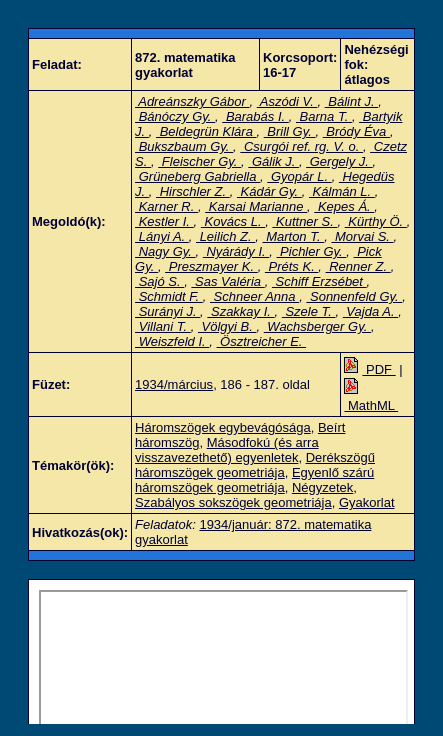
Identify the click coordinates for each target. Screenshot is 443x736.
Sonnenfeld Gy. (354, 296)
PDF (369, 369)
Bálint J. (351, 101)
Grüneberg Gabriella (197, 176)
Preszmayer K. (211, 266)
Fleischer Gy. (199, 161)
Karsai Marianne (256, 206)
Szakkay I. (240, 311)
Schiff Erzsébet (319, 281)
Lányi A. (162, 236)
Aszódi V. (287, 101)
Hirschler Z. (193, 191)
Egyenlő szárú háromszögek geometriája (254, 480)
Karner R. (166, 206)
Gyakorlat (367, 502)
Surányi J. (167, 311)
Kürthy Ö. (376, 221)
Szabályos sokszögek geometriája (233, 502)
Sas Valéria (227, 281)
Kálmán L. (342, 191)
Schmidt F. (169, 296)
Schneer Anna (254, 296)
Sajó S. (159, 281)
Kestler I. (164, 221)
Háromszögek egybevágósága (223, 427)
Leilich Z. (225, 236)
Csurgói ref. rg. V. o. (301, 146)
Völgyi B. (227, 326)
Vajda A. (370, 311)
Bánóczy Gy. (175, 116)
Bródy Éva (356, 131)
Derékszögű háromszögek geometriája (255, 465)
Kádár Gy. (269, 191)
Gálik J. (273, 161)
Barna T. (324, 116)
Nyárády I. (236, 251)
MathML (371, 398)
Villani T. (163, 326)
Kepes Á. (344, 206)
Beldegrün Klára (206, 131)
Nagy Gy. (165, 251)
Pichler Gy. (311, 251)
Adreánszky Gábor (192, 101)
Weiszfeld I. (172, 341)
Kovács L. (233, 221)
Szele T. (309, 311)
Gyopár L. (299, 176)
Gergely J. (339, 161)
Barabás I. (255, 116)
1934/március (174, 384)
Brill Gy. (290, 131)
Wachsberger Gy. (317, 326)
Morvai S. (362, 236)
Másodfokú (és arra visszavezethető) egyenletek (227, 450)
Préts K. (291, 266)
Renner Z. (358, 266)
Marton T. (294, 236)
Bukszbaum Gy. (184, 146)
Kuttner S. (304, 221)
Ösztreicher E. (262, 341)
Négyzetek (322, 487)
